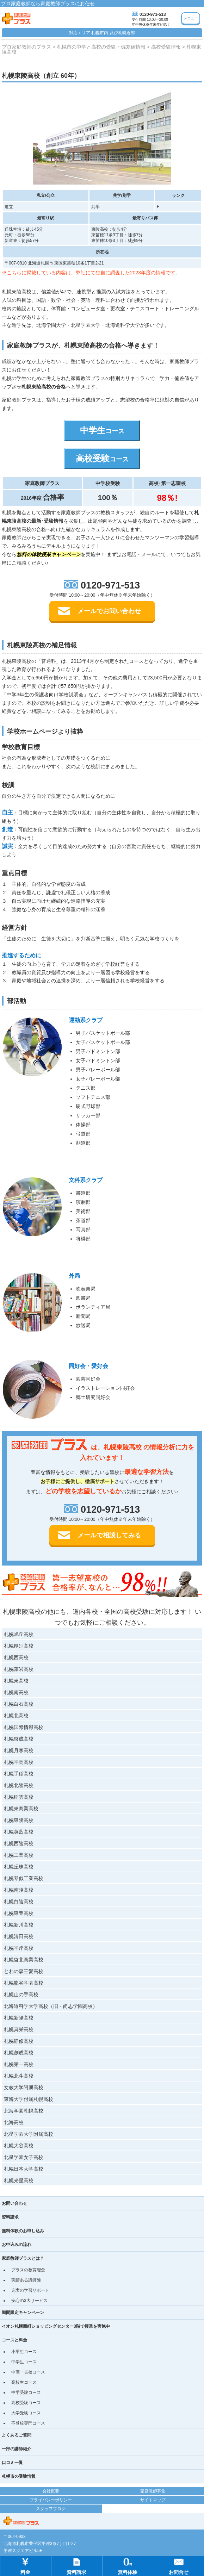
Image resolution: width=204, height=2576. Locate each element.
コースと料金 (14, 2340)
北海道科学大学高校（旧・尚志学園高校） (51, 2006)
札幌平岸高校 (18, 1948)
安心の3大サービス (29, 2300)
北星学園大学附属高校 (28, 2134)
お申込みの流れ (16, 2244)
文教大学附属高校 (23, 2087)
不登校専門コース (28, 2423)
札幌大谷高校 (18, 2145)
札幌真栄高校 (18, 2029)
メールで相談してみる (109, 1535)
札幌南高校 (16, 1692)
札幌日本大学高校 (23, 2169)
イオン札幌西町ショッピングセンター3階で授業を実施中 (56, 2326)
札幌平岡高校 (18, 1762)
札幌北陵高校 (18, 1785)
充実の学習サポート (30, 2290)
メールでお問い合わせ (109, 611)
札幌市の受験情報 (19, 2476)
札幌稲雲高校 (18, 1797)
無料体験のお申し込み (23, 2230)
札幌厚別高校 (18, 1646)
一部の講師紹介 (16, 2448)
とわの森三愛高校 (23, 1971)
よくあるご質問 (16, 2435)
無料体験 (127, 2565)
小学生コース (24, 2351)
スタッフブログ (51, 2508)
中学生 (102, 430)
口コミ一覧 (12, 2462)
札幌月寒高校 (18, 1750)
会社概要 (50, 2491)
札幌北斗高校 (18, 2076)
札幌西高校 (16, 1657)
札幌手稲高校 (18, 1774)
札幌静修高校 (18, 2041)
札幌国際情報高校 (23, 1727)
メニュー (191, 18)
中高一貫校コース (28, 2372)
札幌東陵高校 (18, 1820)
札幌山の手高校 (21, 1994)
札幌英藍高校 (18, 1832)
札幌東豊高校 (18, 1913)
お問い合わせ (14, 2203)
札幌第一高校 (18, 2064)
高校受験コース (26, 2402)
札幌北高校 (16, 1715)
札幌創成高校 (18, 2052)
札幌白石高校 (18, 1704)
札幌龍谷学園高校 (23, 1983)
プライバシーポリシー (51, 2499)
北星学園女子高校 (23, 2157)
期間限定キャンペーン (23, 2312)
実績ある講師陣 (26, 2280)
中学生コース (24, 2361)
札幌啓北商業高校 (23, 1959)
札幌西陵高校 (18, 1843)
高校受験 (102, 458)
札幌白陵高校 (18, 1901)
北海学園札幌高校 (23, 2111)
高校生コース (24, 2382)
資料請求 (10, 2217)
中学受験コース (26, 2392)
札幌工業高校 (18, 1855)
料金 (25, 2565)
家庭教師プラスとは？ (23, 2258)
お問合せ (178, 2565)
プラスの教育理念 (28, 2269)
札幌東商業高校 (21, 1808)
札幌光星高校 (18, 2180)
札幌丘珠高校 (18, 1866)
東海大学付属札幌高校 (28, 2099)
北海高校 (14, 2122)
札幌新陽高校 (18, 2018)
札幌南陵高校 (18, 1890)
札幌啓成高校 (18, 1739)
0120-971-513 (153, 14)
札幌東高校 (16, 1681)
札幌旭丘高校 (18, 1634)
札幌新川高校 (18, 1925)
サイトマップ (153, 2499)
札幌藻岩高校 (18, 1669)
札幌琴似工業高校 (23, 1878)
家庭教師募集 (153, 2491)
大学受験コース (26, 2412)
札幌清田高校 (18, 1936)
